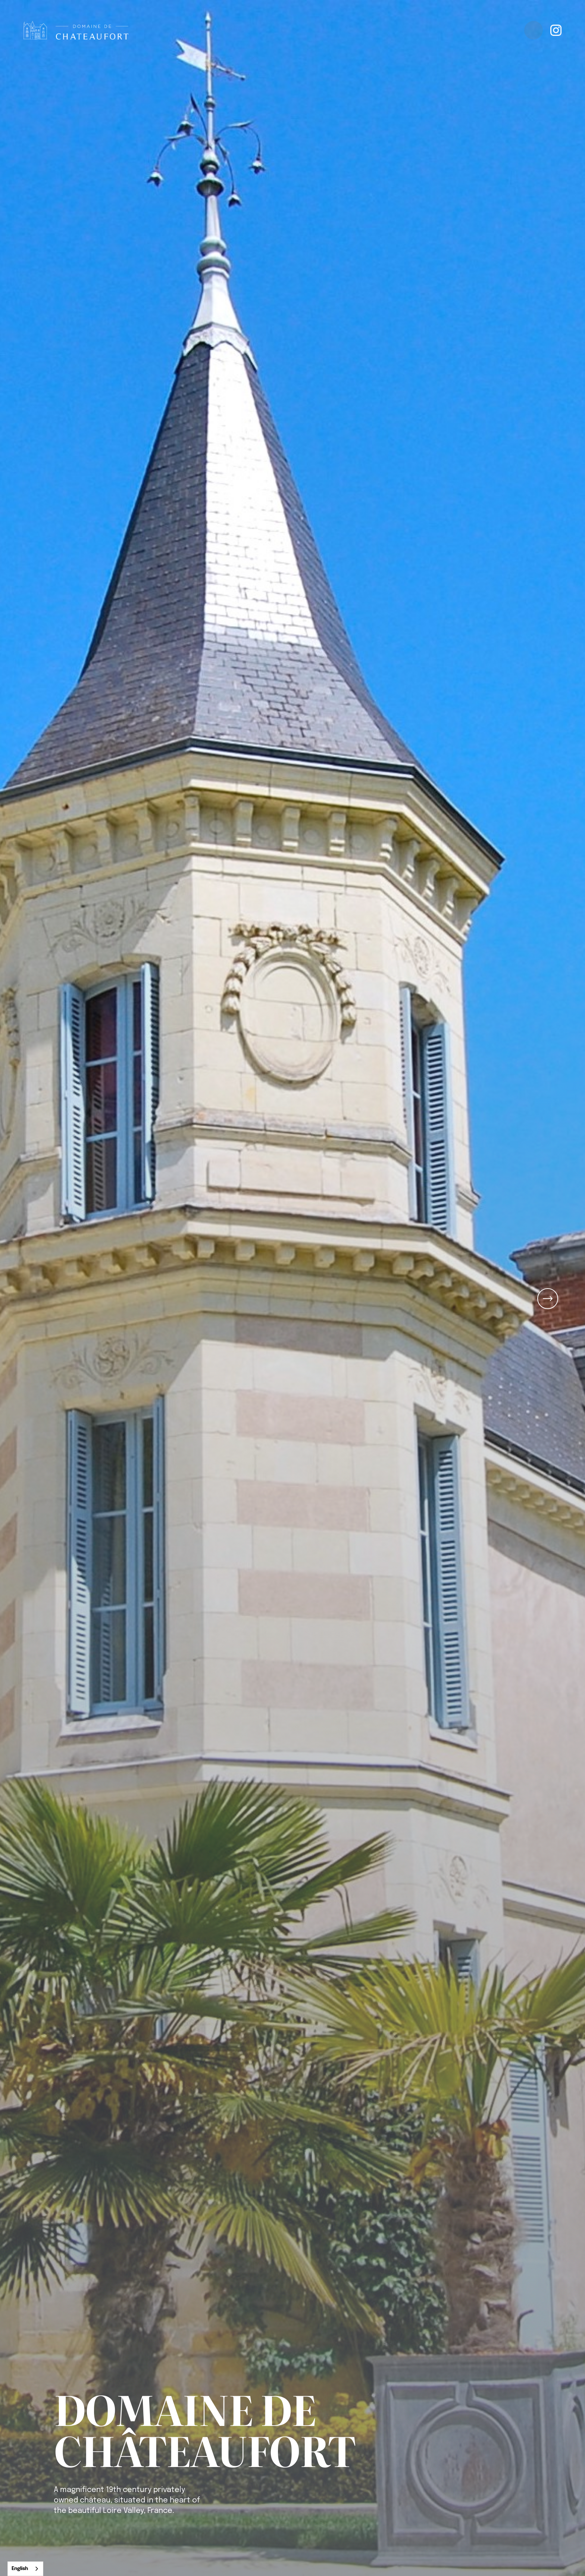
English (20, 2568)
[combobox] (25, 2568)
